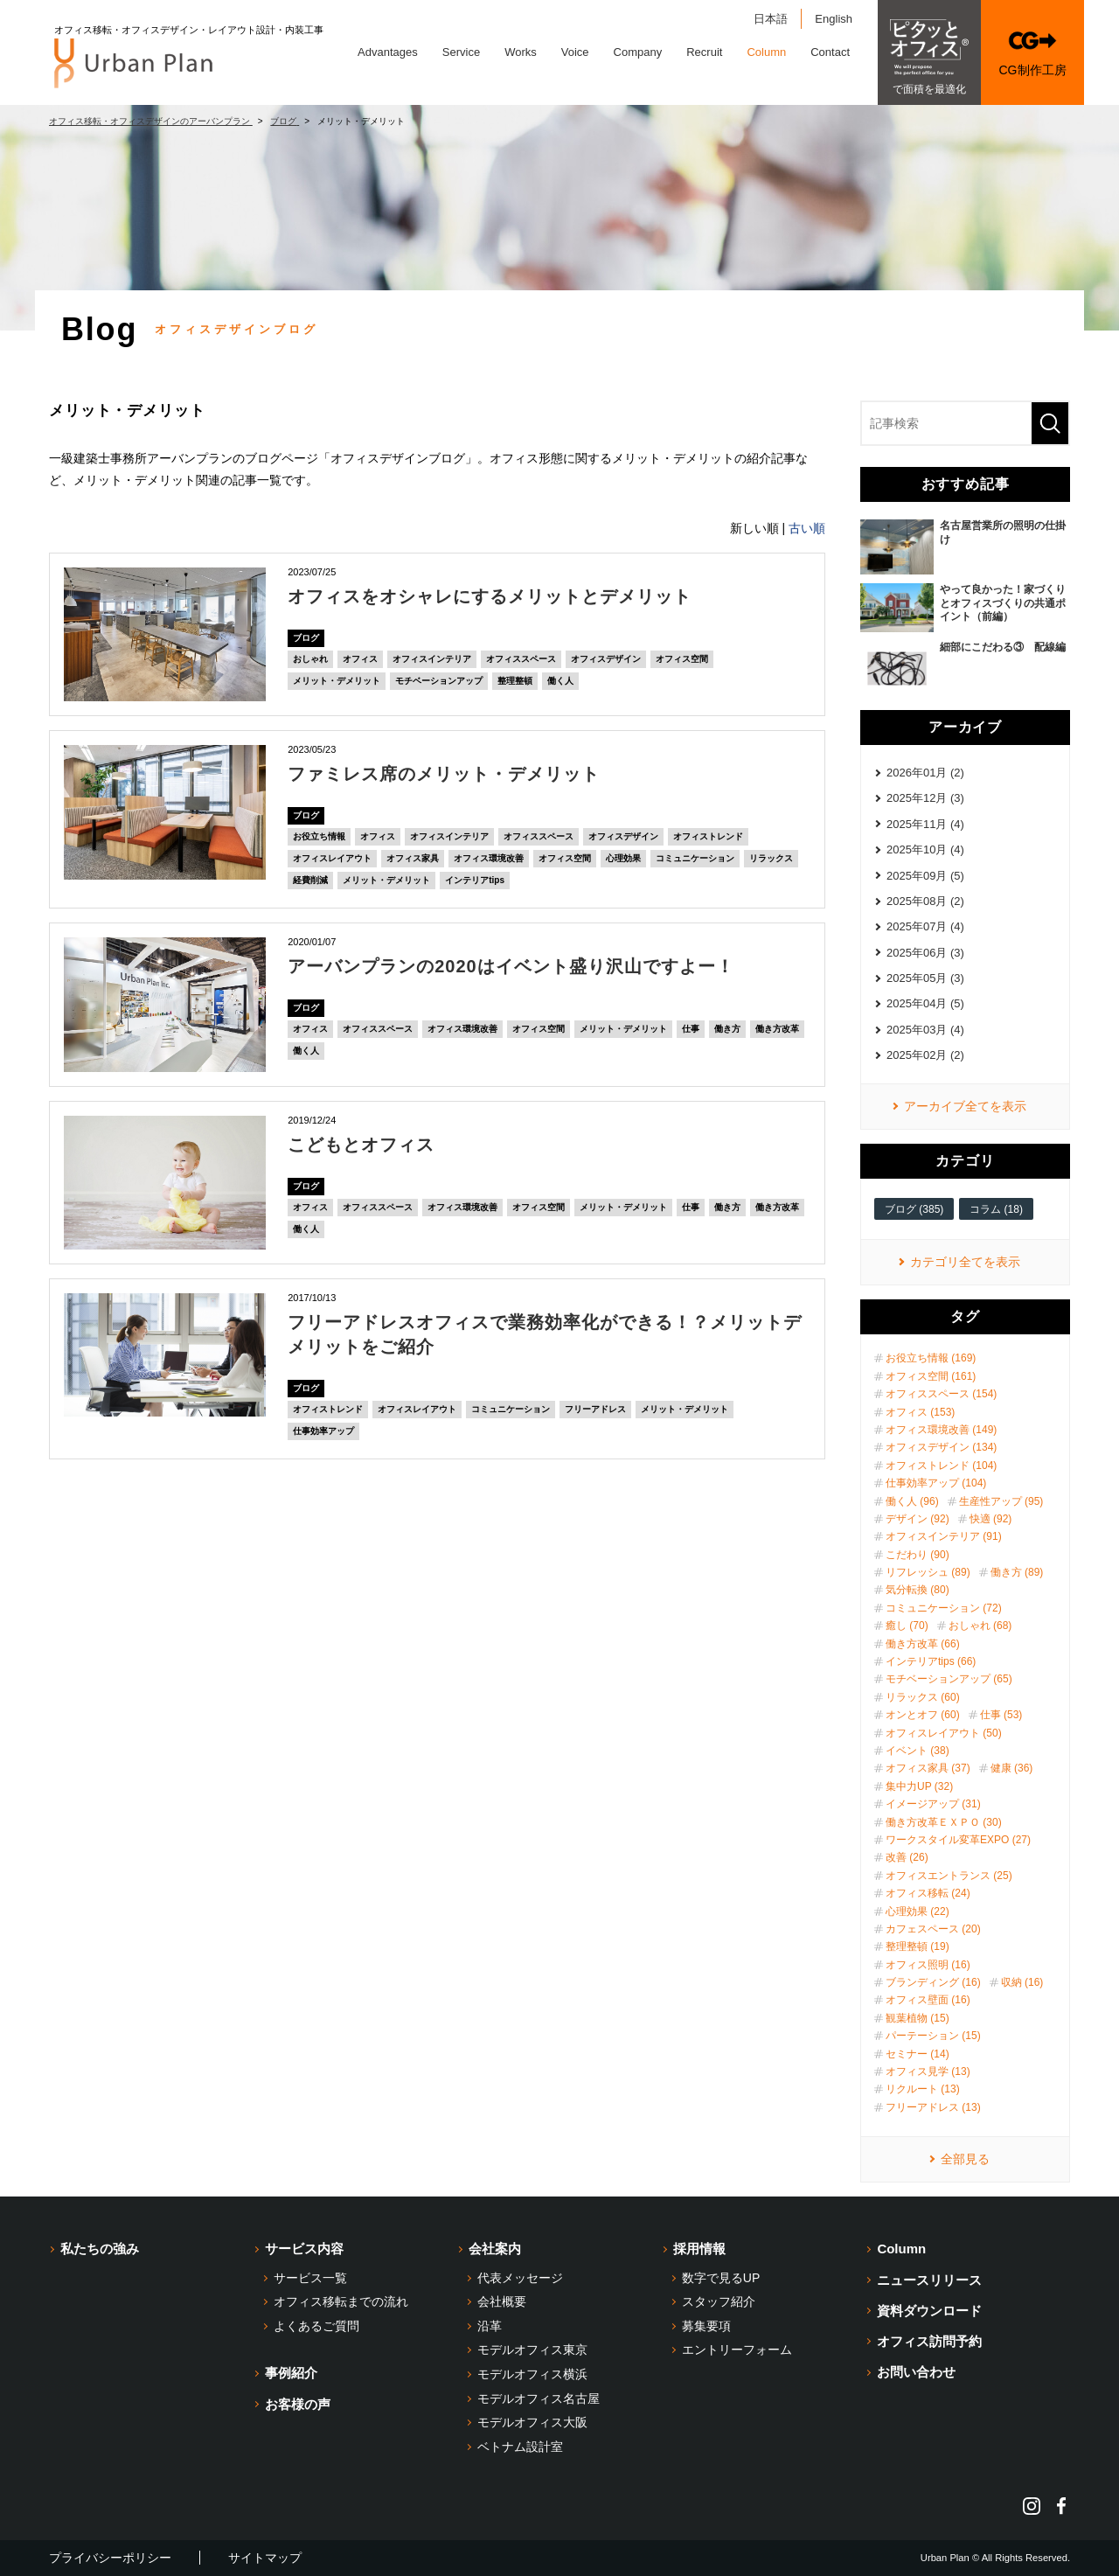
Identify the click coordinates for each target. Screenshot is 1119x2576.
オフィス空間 (682, 659)
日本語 (771, 18)
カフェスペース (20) (933, 1929)
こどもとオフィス (361, 1144)
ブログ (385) (914, 1209)
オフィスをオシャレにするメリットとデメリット (490, 596)
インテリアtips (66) (931, 1661)
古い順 (807, 528)
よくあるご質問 (316, 2326)
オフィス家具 (412, 858)
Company (638, 52)
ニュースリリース (929, 2280)
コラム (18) (996, 1209)
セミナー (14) (917, 2054)
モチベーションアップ (439, 681)
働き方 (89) (1017, 1572)
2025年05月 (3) (925, 978)
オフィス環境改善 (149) (941, 1430)
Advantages (388, 52)
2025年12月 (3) (925, 797)
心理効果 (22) (917, 1911)
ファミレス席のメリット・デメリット (444, 773)
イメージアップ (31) (933, 1804)
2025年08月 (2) (925, 901)
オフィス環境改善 (489, 858)
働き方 (727, 1029)
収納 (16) (1022, 1982)
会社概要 (501, 2301)
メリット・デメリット (336, 681)
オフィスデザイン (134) (941, 1447)
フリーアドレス (595, 1409)
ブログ (306, 638)
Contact (830, 52)
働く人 (560, 681)
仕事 (690, 1029)
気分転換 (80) (917, 1590)
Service (461, 52)
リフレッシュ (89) (928, 1572)
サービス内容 (304, 2248)
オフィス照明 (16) (928, 1965)
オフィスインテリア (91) (944, 1536)
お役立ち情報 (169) (931, 1358)
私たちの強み (99, 2248)
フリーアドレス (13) (933, 2107)
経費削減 (310, 880)
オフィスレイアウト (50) (944, 1733)
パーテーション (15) (933, 2035)
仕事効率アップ (323, 1431)
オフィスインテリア (432, 659)
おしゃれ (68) (980, 1625)
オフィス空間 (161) (931, 1376)
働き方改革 (777, 1029)
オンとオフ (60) (923, 1715)
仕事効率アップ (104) (936, 1483)
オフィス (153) (920, 1412)
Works (520, 52)
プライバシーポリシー (110, 2558)
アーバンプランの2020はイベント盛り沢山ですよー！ (511, 966)
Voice (575, 52)
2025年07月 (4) (925, 926)
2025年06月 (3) (925, 952)
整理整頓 (514, 681)
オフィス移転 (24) (928, 1893)
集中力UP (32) (919, 1786)
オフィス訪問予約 (929, 2341)
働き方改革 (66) (923, 1644)
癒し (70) (907, 1625)
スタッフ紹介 (718, 2301)
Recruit (704, 52)
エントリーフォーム (737, 2350)
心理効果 (623, 858)
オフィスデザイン (606, 659)
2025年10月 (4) (925, 849)
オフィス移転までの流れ (341, 2301)
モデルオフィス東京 (532, 2350)
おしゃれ (310, 659)
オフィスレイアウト (332, 858)
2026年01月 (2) (925, 772)
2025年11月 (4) (925, 824)
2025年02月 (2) (925, 1055)
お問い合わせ (916, 2371)
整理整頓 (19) (917, 1946)
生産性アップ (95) (1001, 1501)
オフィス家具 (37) (928, 1768)
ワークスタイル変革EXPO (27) (958, 1840)
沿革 (489, 2326)
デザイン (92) (917, 1519)
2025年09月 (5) (925, 875)
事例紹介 (291, 2372)
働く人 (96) (912, 1501)
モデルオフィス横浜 (532, 2374)
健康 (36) (1011, 1768)
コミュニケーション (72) (944, 1608)
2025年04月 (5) (925, 1003)
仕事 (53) (1001, 1715)
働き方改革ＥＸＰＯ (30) (944, 1822)
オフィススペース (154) (941, 1394)
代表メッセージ (520, 2278)
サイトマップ (265, 2558)
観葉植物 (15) (917, 2018)
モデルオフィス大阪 (532, 2422)
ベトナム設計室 (520, 2447)
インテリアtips (474, 880)
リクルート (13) (923, 2089)
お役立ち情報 (319, 836)
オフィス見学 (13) (928, 2071)
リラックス (771, 858)
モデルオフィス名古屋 (538, 2398)
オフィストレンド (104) (941, 1465)
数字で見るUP (721, 2278)
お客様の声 (297, 2404)
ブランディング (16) (933, 1982)
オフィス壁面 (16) (928, 2000)
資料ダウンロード (929, 2310)
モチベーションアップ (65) (949, 1679)
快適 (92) (991, 1519)
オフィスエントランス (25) (949, 1875)
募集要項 (706, 2326)
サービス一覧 (310, 2278)
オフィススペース (521, 659)
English (833, 18)
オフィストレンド (708, 836)
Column (766, 52)
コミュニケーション (695, 858)
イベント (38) (917, 1750)
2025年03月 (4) (925, 1029)
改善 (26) (907, 1857)
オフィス (360, 659)
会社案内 (495, 2248)
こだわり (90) (917, 1555)
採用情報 (699, 2248)
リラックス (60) (923, 1697)
